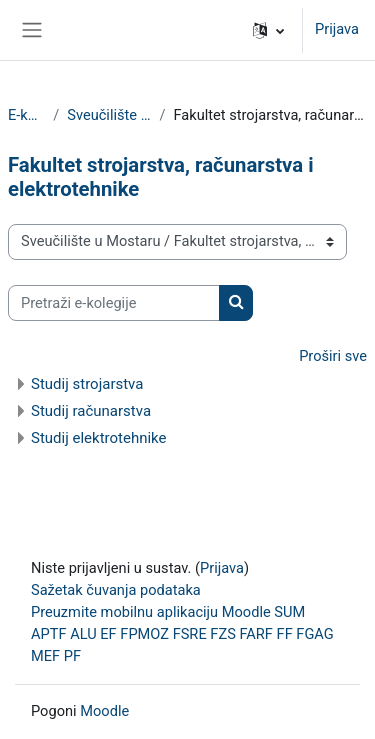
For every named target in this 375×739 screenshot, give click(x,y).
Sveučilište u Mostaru (109, 115)
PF (72, 656)
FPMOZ (144, 634)
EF (108, 634)
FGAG (314, 634)
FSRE (190, 634)
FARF (255, 634)
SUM (289, 612)
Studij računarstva (91, 411)
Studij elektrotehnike (99, 438)
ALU (83, 634)
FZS (223, 634)
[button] (268, 30)
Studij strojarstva (87, 384)
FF (285, 634)
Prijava (337, 29)
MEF (45, 656)
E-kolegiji (26, 115)
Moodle (104, 711)
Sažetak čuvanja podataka (116, 590)
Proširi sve (333, 356)
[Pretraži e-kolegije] (114, 303)
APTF (49, 634)
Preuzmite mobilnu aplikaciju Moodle (151, 612)
